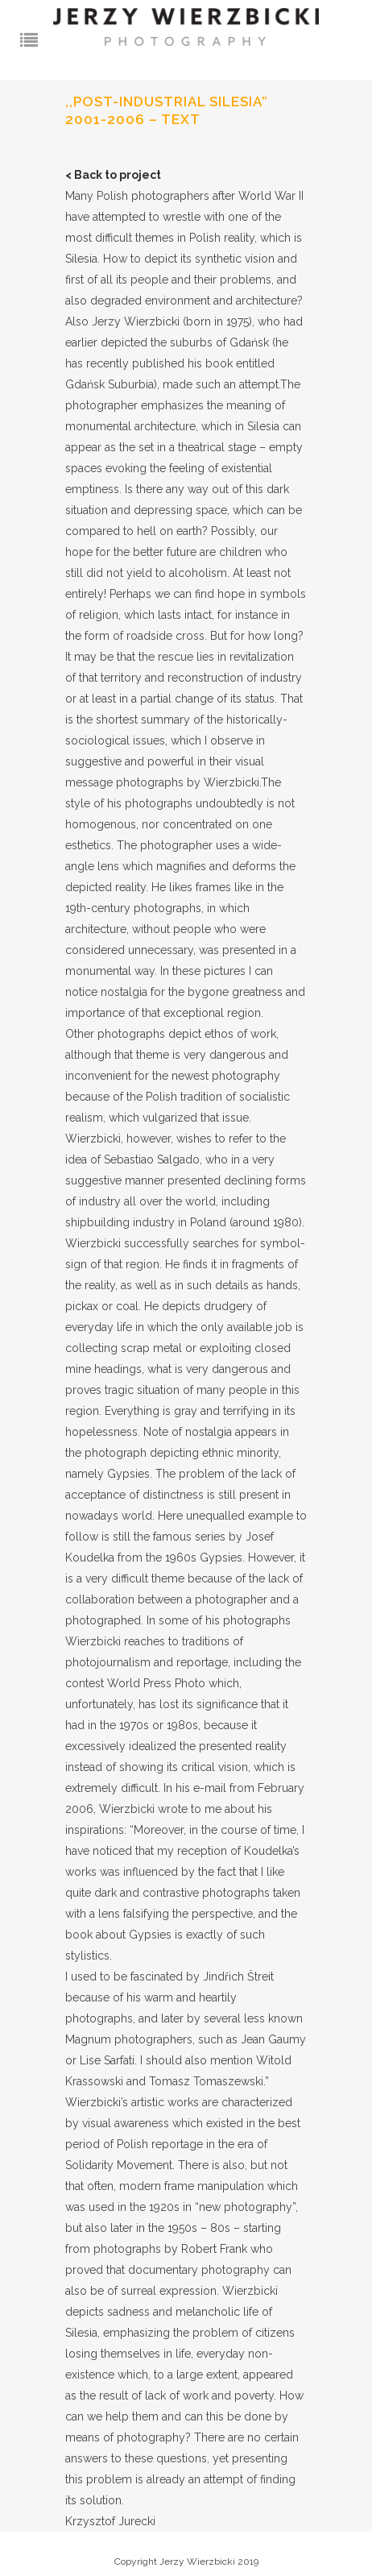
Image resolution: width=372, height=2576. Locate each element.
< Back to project (113, 174)
